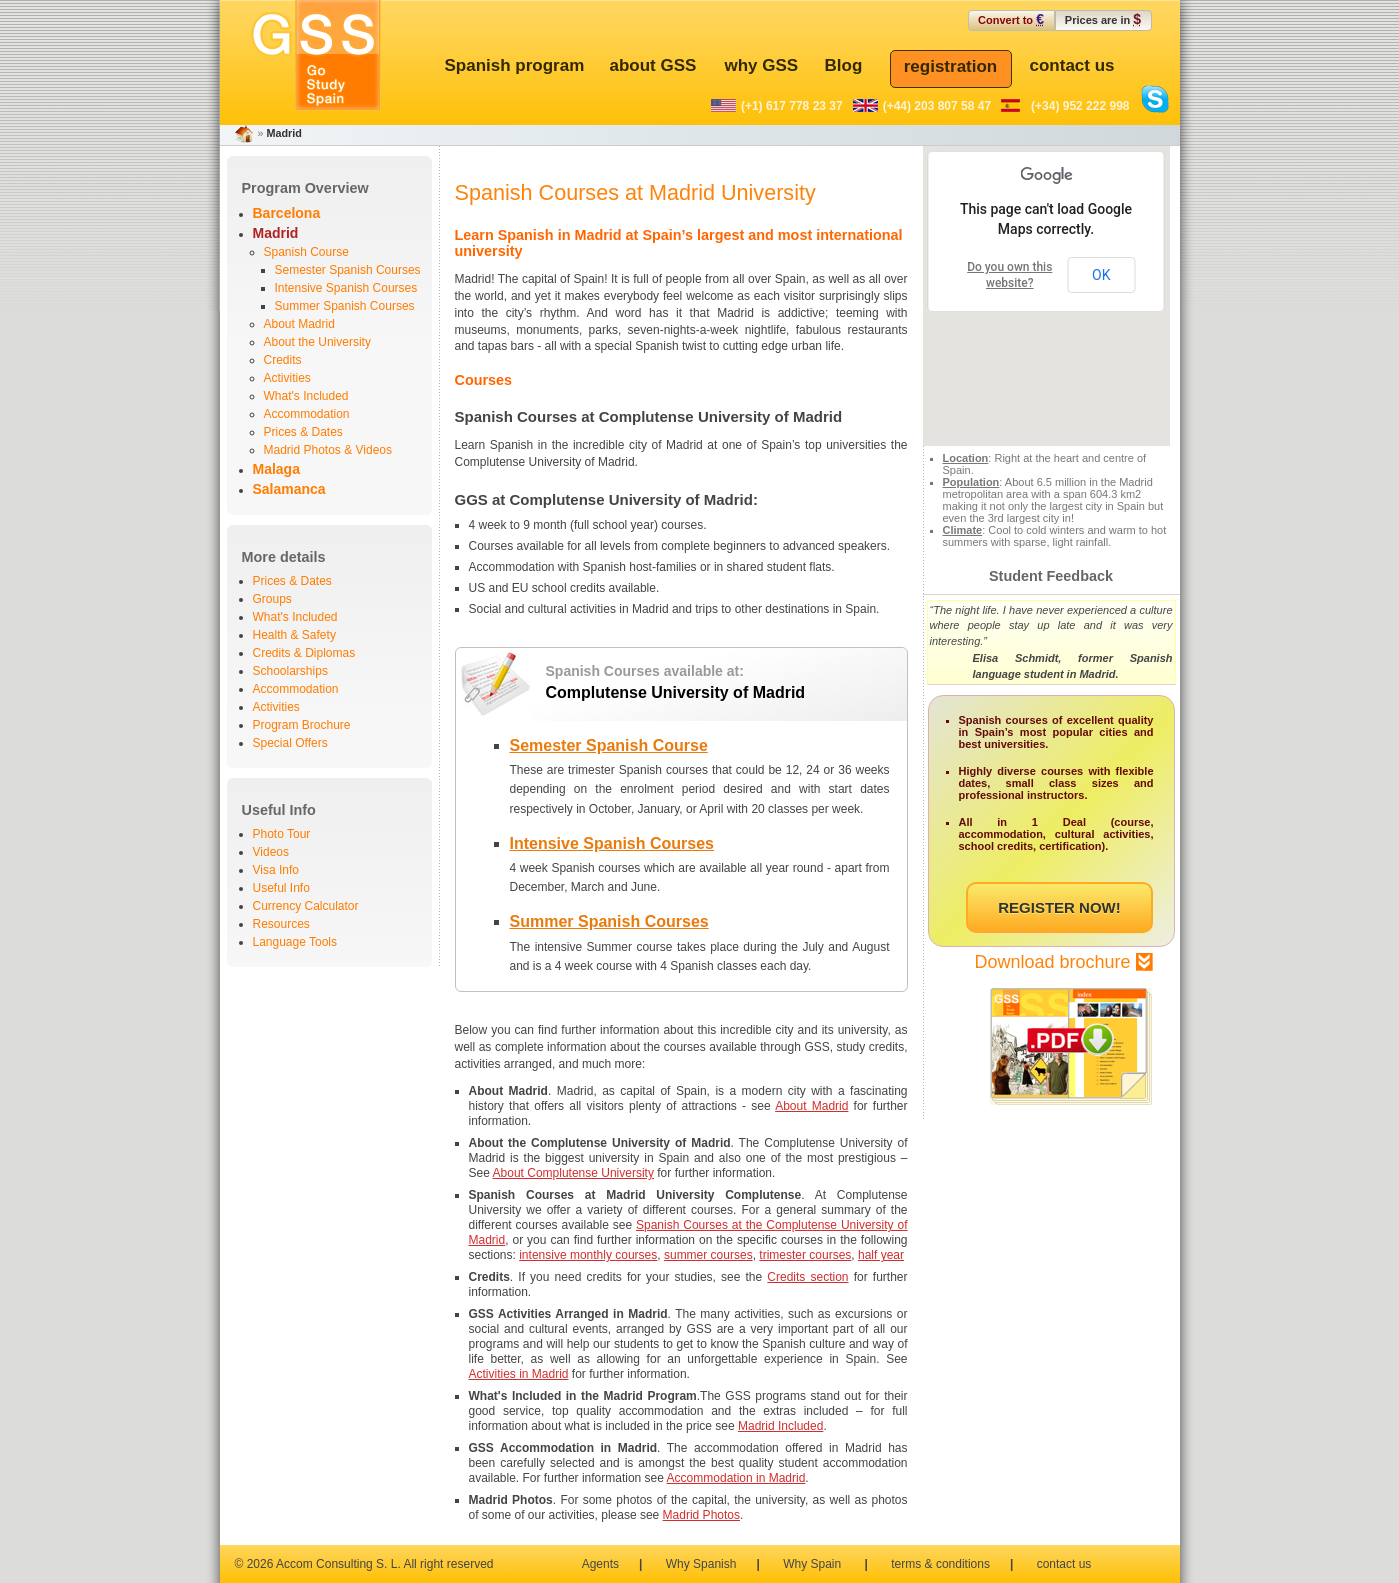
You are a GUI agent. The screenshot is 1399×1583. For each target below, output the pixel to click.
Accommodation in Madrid (736, 1478)
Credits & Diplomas (304, 653)
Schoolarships (290, 671)
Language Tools (295, 942)
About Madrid (299, 324)
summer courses (708, 1255)
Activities (287, 378)
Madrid (276, 233)
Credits (283, 360)
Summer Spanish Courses (345, 306)
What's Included (306, 396)
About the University (317, 342)
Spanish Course (306, 252)
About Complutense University (573, 1173)
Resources (281, 924)
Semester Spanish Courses (348, 270)
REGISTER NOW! (1059, 907)
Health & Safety (294, 635)
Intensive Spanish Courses (346, 288)
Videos (271, 852)
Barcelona (287, 213)
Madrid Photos (701, 1515)
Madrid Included (780, 1426)
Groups (272, 599)
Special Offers (290, 743)
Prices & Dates (303, 432)
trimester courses (805, 1255)
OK (1101, 275)
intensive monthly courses (588, 1255)
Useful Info (281, 888)
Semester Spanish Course (609, 745)
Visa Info (276, 870)
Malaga (276, 469)
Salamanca (289, 489)
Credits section (807, 1277)
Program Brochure (302, 725)
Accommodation (307, 414)
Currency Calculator (306, 906)
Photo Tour (282, 834)
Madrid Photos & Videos (328, 450)
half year (881, 1255)
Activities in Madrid (519, 1374)
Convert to (1011, 19)
